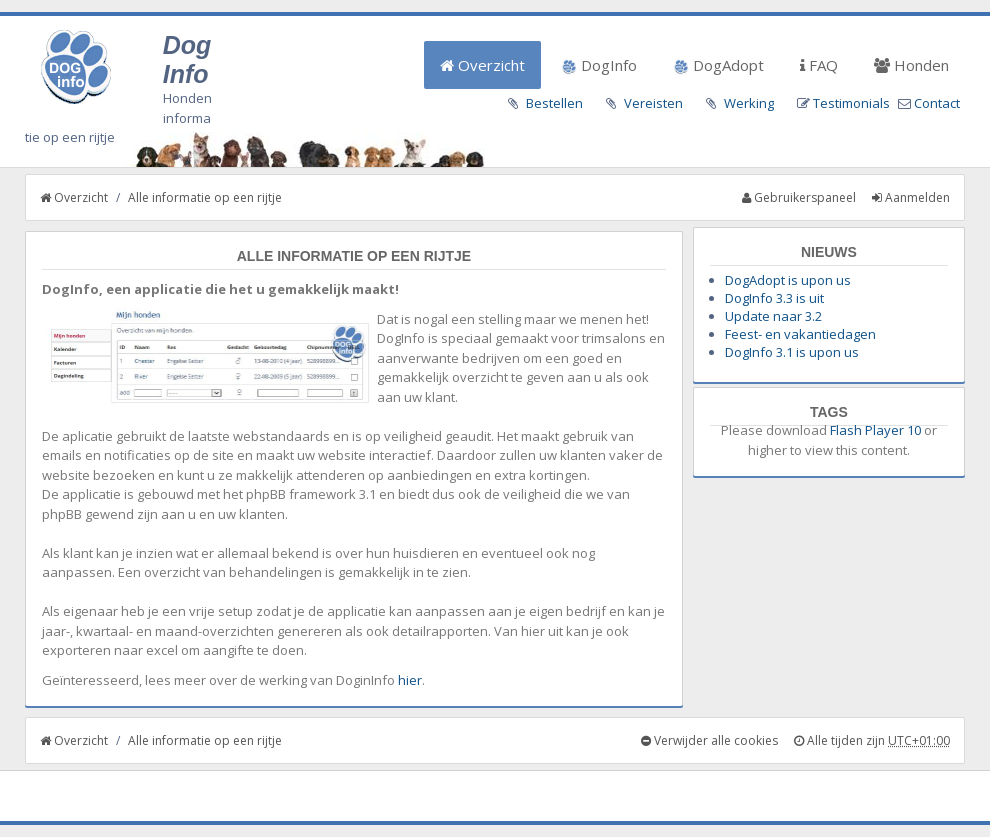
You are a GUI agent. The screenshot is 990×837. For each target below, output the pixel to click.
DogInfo (599, 65)
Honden (911, 65)
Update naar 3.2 (773, 316)
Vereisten (653, 103)
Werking (749, 103)
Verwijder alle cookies (709, 740)
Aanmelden (911, 197)
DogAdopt (718, 65)
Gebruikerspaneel (799, 197)
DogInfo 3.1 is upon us (792, 352)
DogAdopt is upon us (788, 280)
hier (410, 680)
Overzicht (482, 65)
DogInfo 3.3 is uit (774, 298)
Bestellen (554, 103)
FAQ (819, 65)
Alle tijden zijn (872, 740)
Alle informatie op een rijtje (205, 197)
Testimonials (851, 103)
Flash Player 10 (875, 430)
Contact (937, 103)
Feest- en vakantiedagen (800, 334)
